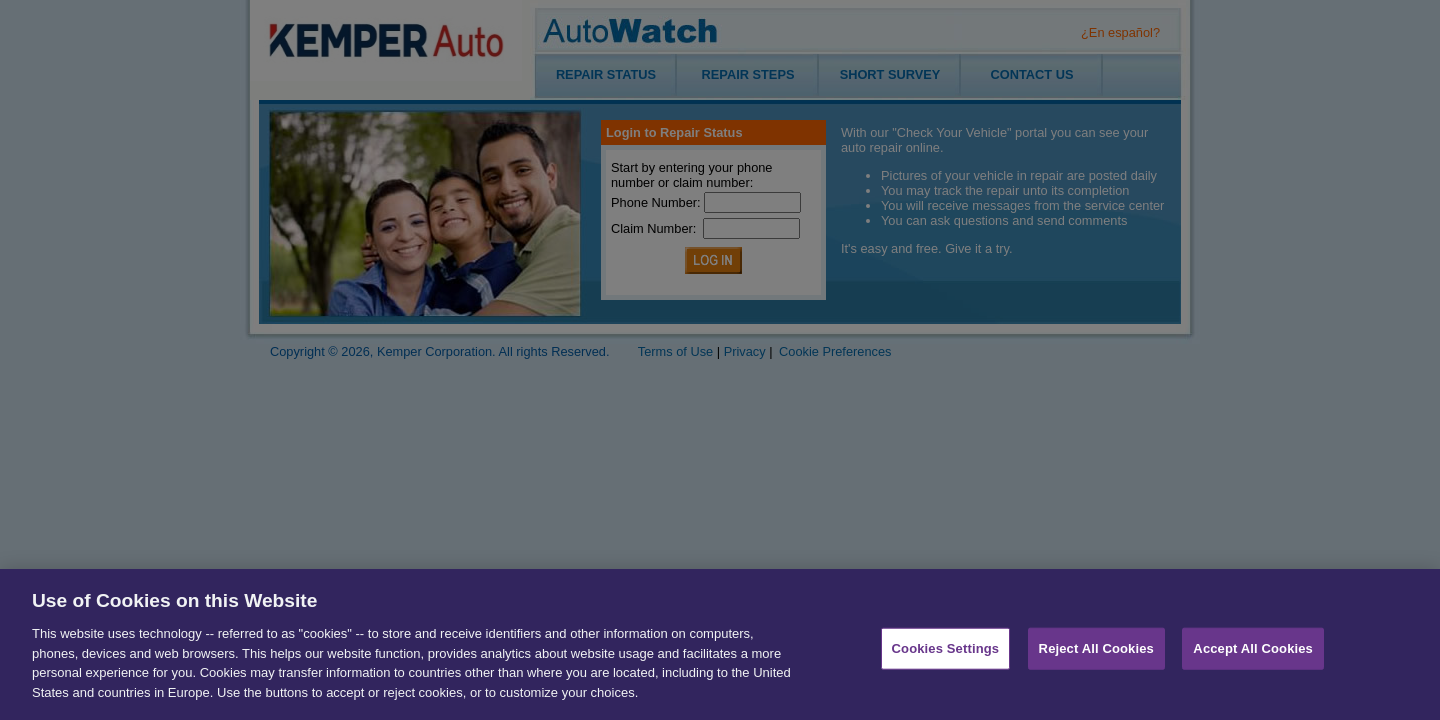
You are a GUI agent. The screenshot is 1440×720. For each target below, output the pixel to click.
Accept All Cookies (1253, 656)
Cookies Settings (946, 656)
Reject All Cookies (1096, 656)
